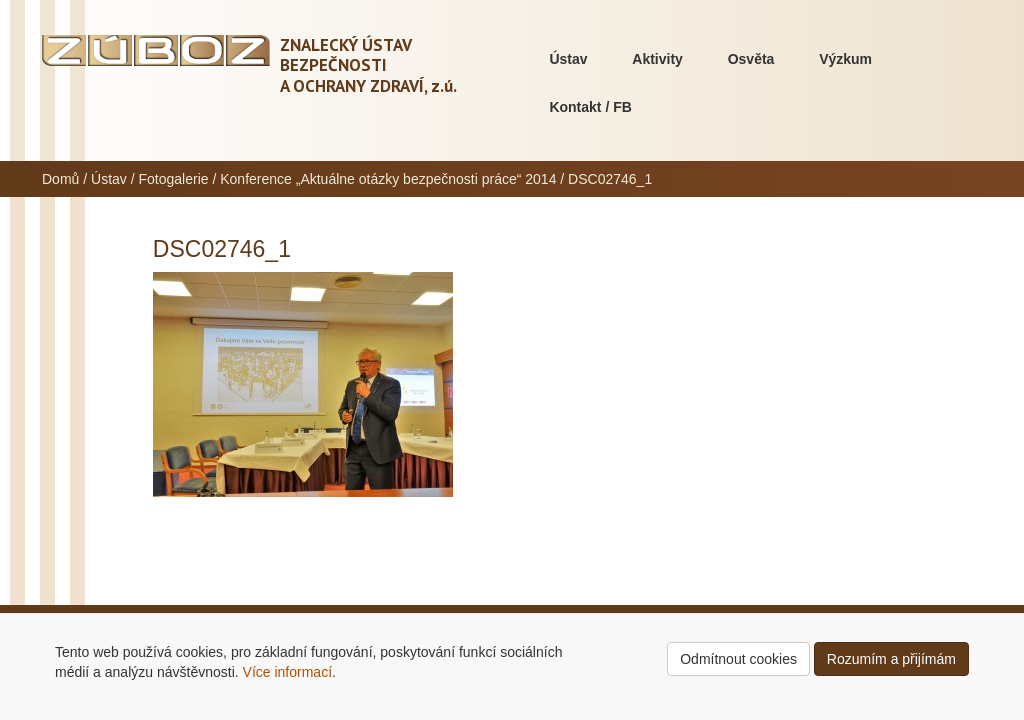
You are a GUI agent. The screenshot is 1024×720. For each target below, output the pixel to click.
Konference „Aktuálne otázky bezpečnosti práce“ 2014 (388, 179)
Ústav (568, 59)
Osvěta (751, 59)
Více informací (287, 672)
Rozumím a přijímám (891, 659)
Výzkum (845, 59)
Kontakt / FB (590, 107)
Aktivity (657, 59)
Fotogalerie (174, 179)
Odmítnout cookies (738, 659)
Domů (60, 179)
